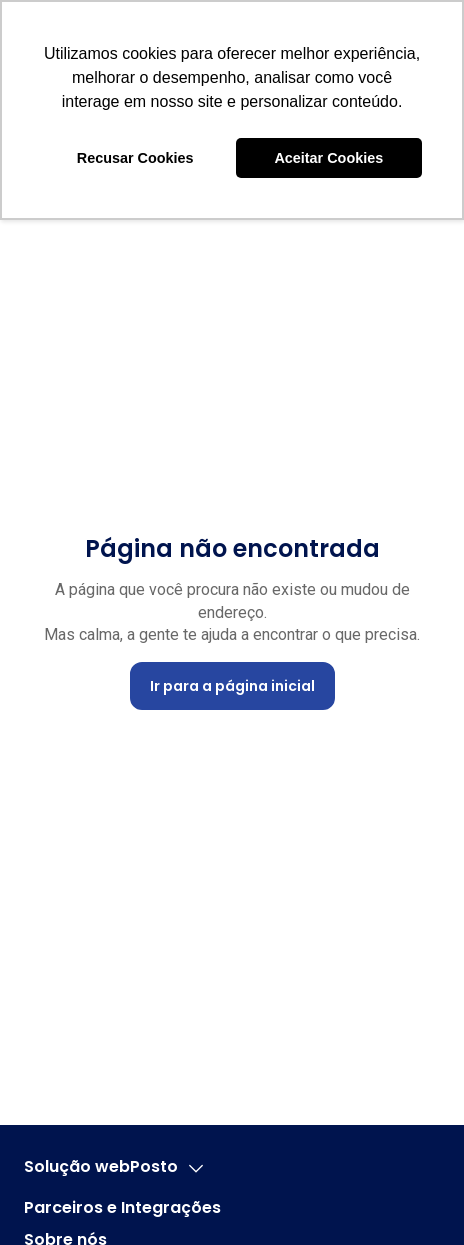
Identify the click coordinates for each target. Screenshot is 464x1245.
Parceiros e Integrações (122, 1208)
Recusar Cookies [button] (135, 158)
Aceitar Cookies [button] (328, 158)
